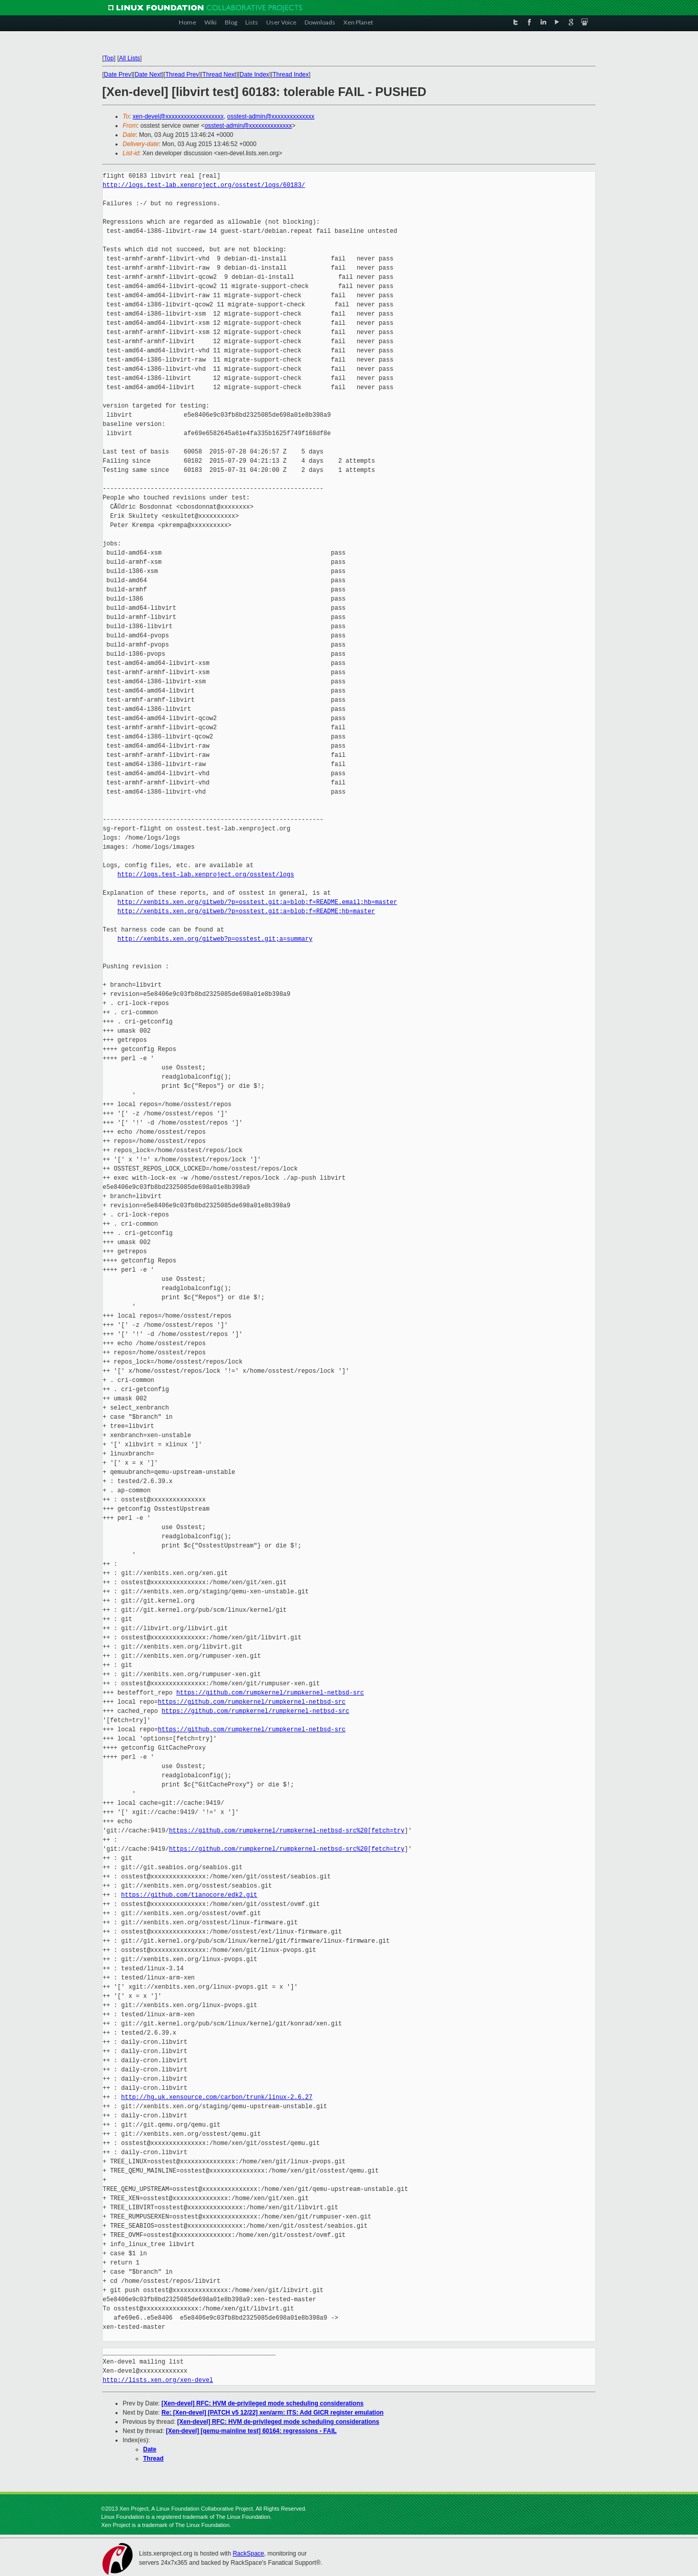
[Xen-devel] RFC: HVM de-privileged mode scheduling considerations (262, 2403)
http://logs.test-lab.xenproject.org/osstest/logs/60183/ (204, 185)
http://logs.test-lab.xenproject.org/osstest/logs (206, 874)
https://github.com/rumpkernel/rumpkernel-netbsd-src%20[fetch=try (287, 1830)
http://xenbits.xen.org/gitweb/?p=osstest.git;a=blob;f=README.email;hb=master (257, 902)
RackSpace (248, 2553)
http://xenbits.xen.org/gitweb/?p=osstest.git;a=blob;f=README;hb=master (246, 911)
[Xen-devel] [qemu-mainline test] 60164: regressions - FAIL (251, 2431)
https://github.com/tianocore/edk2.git (189, 1895)
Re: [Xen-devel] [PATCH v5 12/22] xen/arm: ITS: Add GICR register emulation (272, 2412)
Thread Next (219, 74)
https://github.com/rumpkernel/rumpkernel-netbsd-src (270, 1692)
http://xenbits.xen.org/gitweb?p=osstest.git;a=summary (215, 939)
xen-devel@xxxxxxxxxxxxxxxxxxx (178, 116)
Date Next (147, 74)
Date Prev (117, 74)
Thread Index (291, 74)
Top (108, 58)
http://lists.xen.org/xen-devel (158, 2380)
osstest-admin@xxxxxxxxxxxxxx (270, 116)
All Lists (129, 58)
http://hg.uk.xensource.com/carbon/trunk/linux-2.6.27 (216, 2097)
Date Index (254, 74)
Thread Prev (182, 74)
